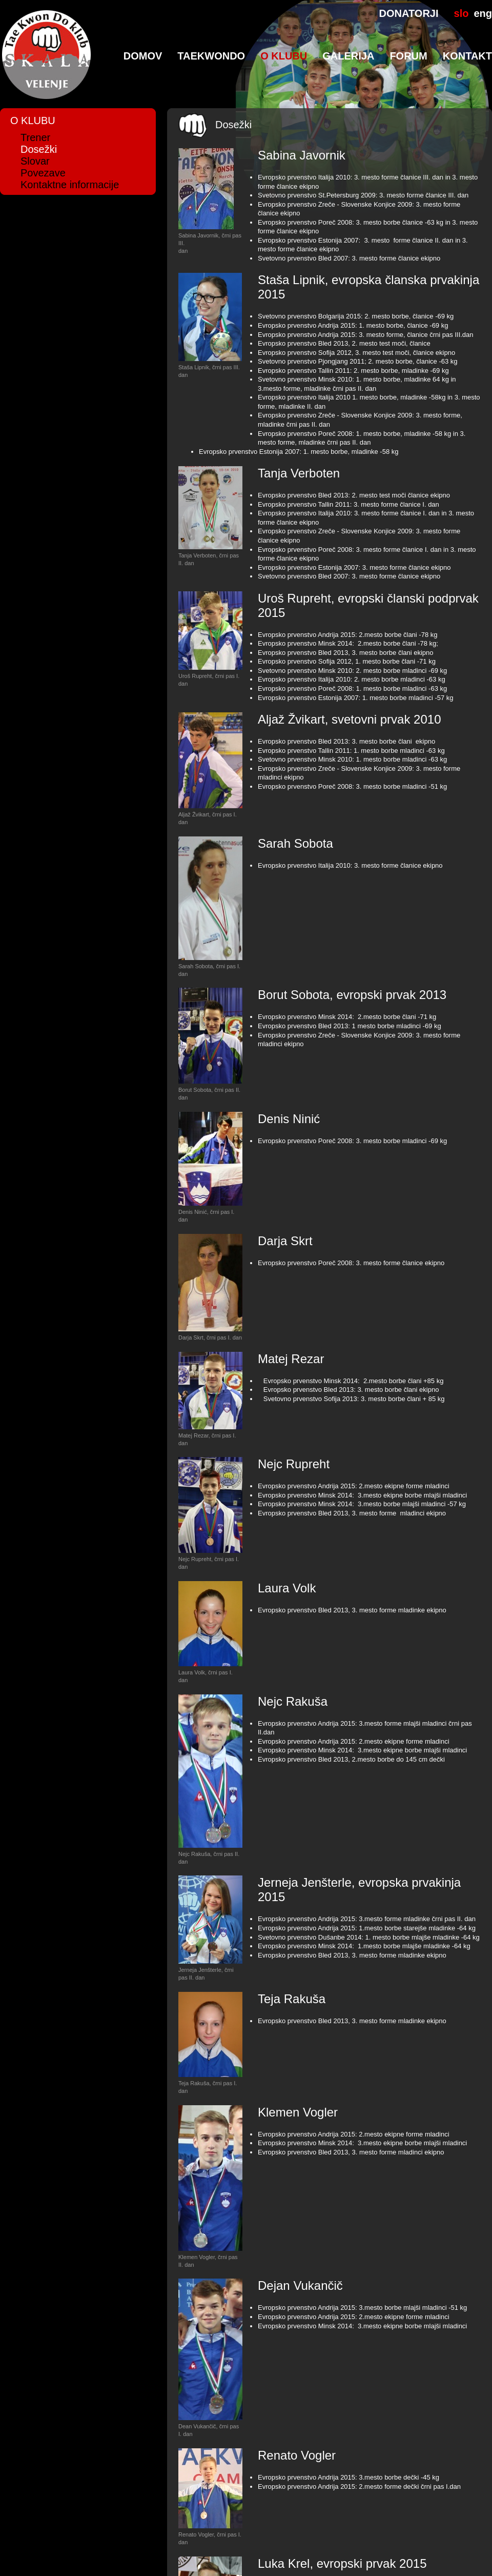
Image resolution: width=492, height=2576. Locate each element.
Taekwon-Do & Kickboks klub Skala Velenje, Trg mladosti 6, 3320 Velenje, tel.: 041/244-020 (135, 2551)
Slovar (35, 161)
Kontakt (467, 56)
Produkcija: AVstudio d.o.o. (319, 2551)
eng (483, 13)
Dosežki (38, 149)
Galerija (348, 56)
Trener (35, 137)
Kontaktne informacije (69, 184)
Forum (408, 56)
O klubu (283, 56)
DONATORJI (409, 13)
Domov (143, 56)
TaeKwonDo (211, 56)
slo (461, 13)
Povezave (43, 172)
